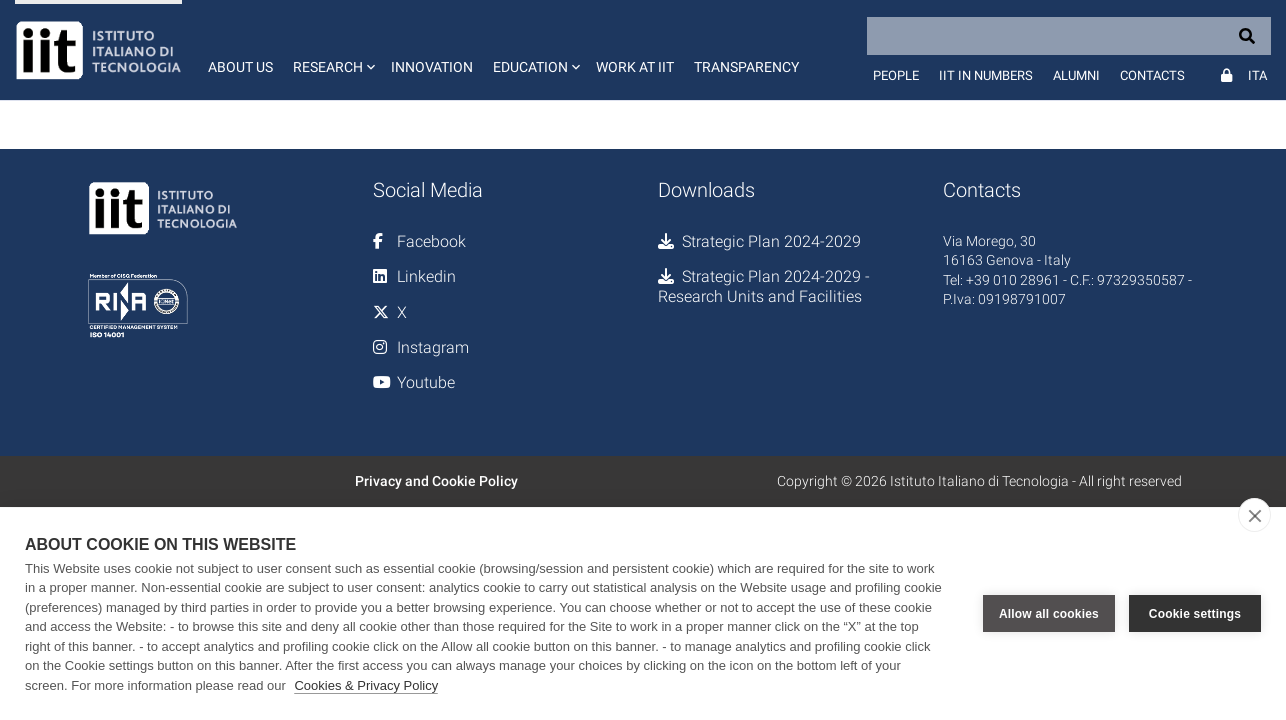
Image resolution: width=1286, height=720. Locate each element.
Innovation (432, 67)
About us (240, 67)
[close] (1254, 515)
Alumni (1076, 75)
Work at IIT (635, 67)
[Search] (1069, 36)
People (896, 75)
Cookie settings (1195, 614)
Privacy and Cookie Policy (436, 481)
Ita (1257, 75)
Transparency (746, 67)
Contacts (1152, 75)
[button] (332, 50)
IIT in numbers (986, 75)
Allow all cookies (1049, 614)
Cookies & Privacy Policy (366, 685)
